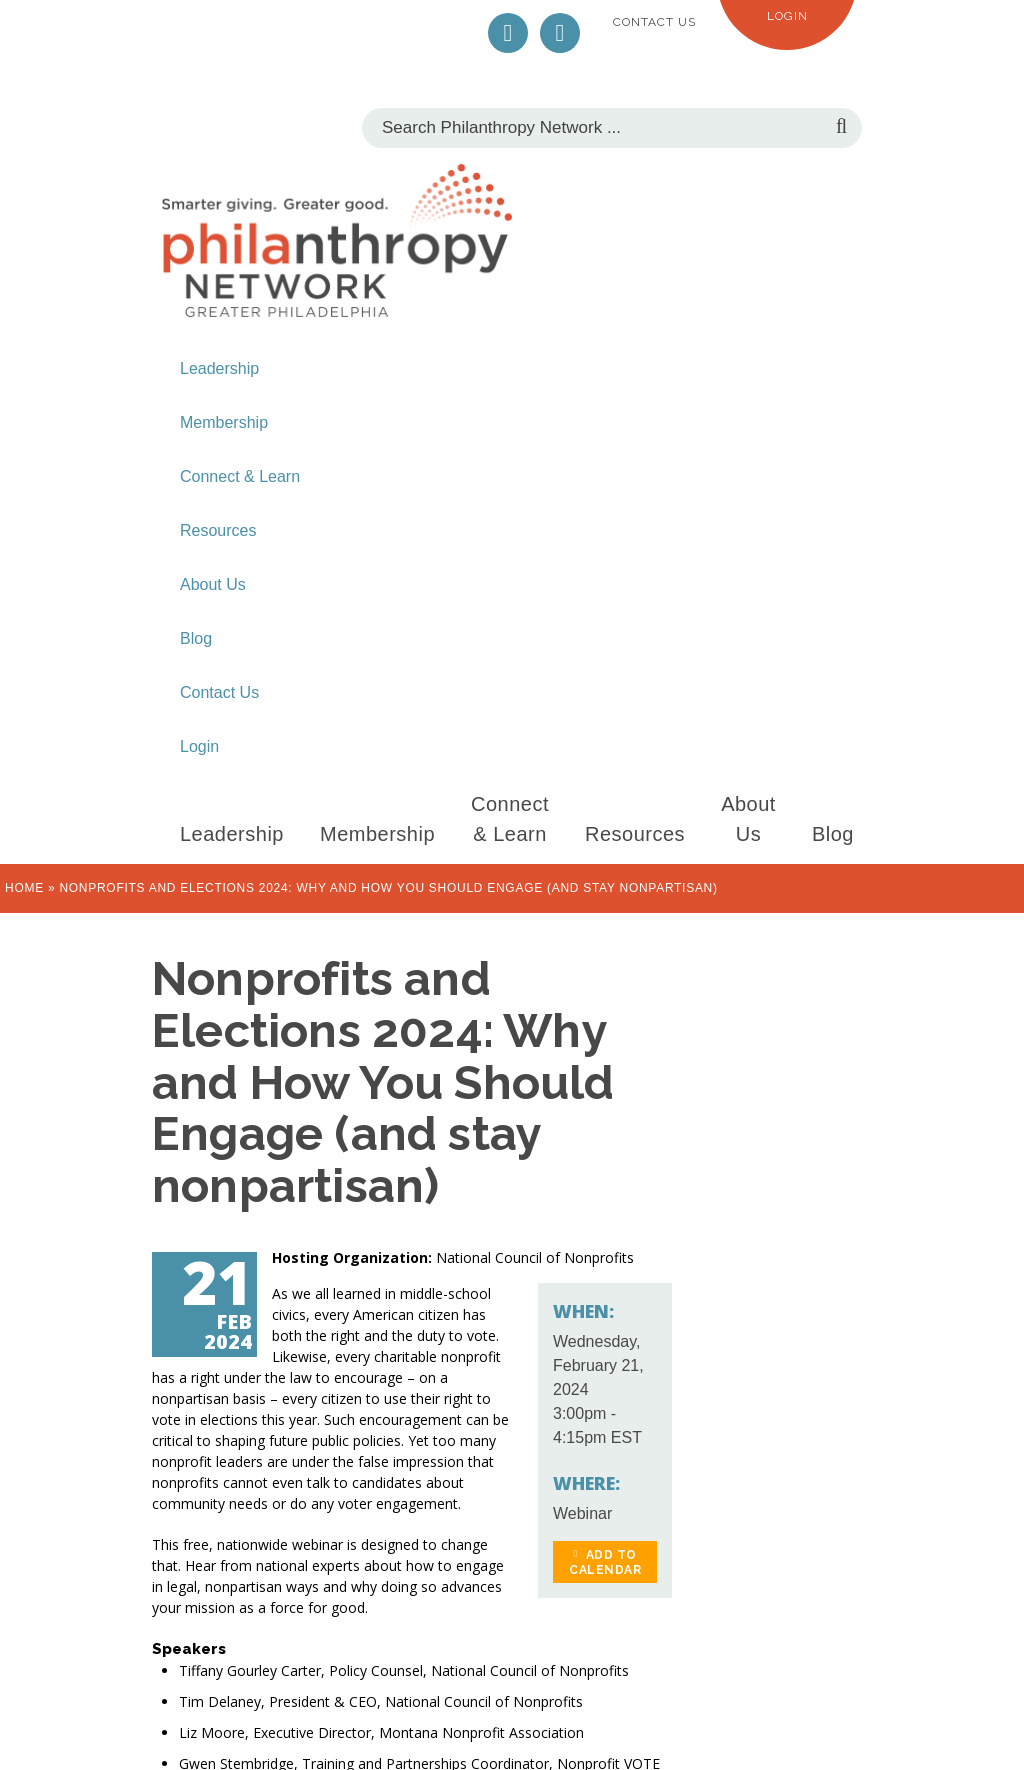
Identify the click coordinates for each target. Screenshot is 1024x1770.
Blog (196, 638)
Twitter (508, 33)
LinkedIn (560, 33)
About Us (213, 584)
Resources (218, 530)
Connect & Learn (240, 476)
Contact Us (654, 22)
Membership (224, 422)
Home (24, 888)
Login (787, 16)
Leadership (219, 368)
